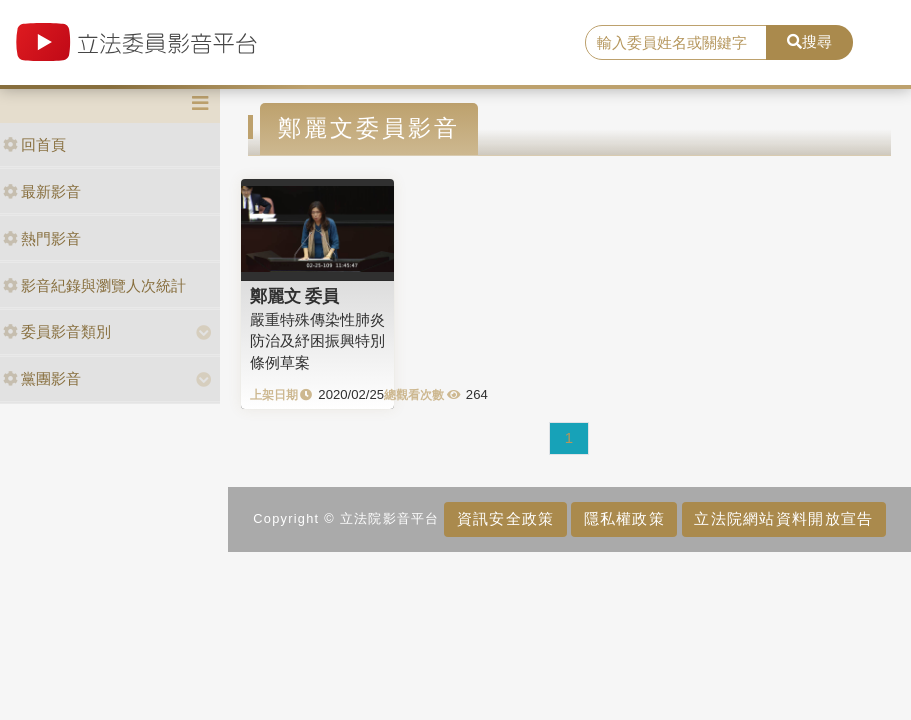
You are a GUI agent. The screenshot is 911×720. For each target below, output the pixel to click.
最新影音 (42, 191)
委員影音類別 (57, 331)
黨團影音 (42, 378)
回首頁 (34, 144)
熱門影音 (42, 238)
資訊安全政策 (506, 518)
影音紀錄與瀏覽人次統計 (94, 285)
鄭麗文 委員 (295, 296)
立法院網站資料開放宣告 (783, 518)
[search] (676, 43)
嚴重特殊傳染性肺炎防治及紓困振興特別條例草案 (317, 341)
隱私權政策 (624, 518)
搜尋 (809, 41)
